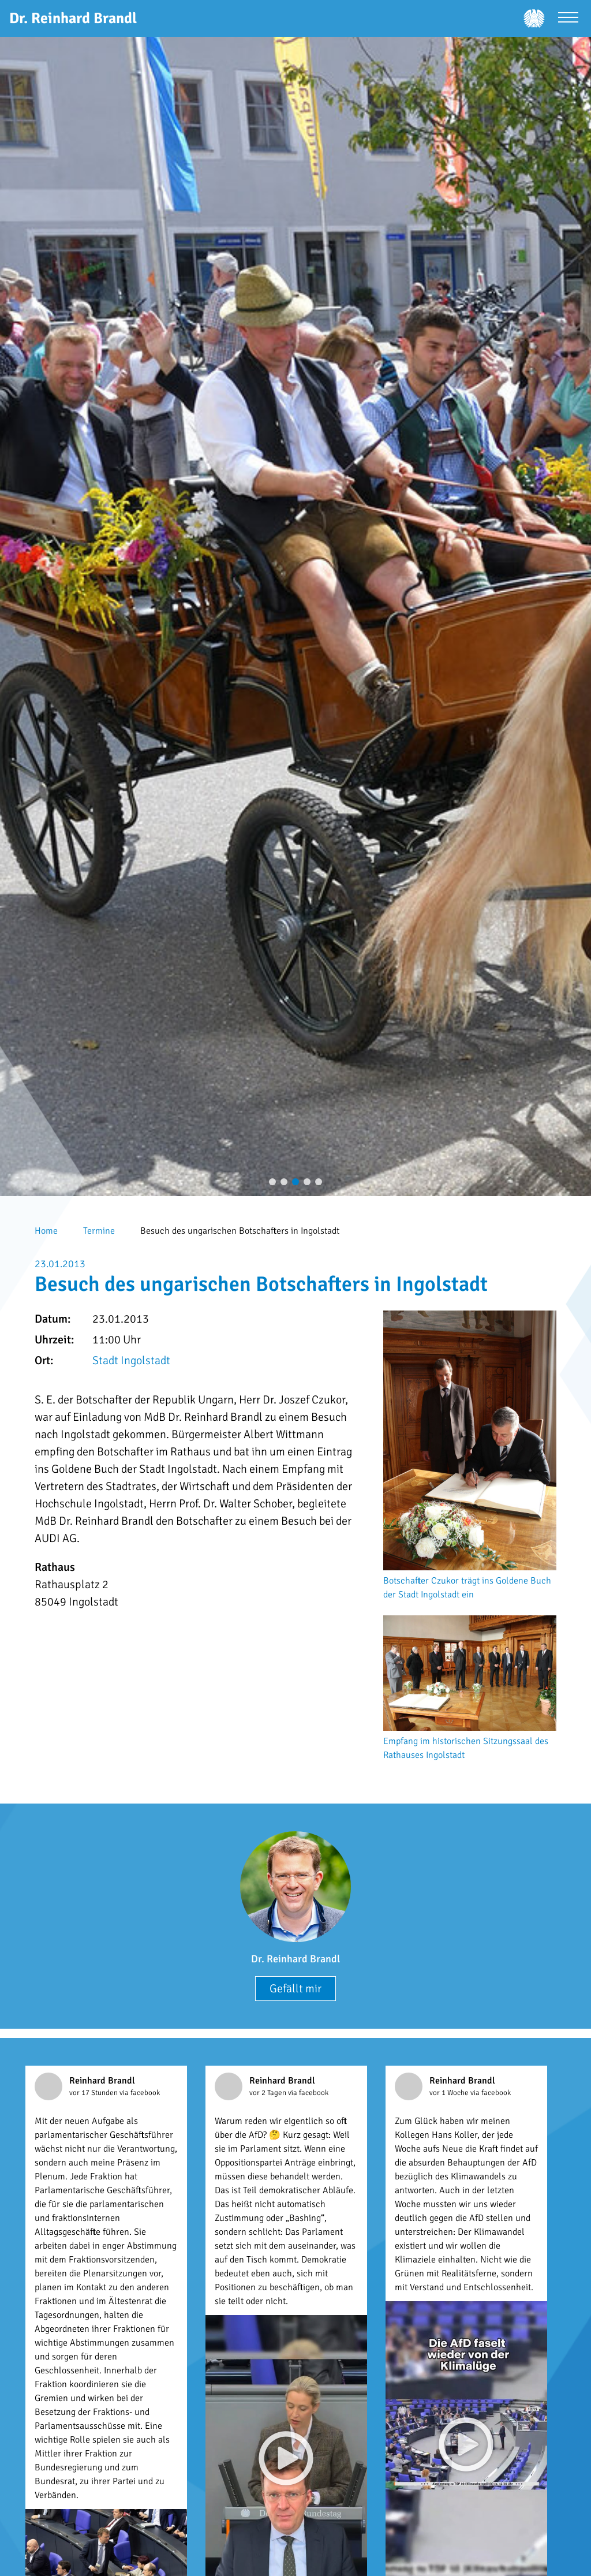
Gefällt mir (295, 1988)
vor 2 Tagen (268, 2092)
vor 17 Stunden (94, 2092)
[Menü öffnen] (568, 19)
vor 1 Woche (449, 2092)
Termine (99, 1231)
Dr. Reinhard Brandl (295, 1958)
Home (46, 1231)
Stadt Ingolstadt (131, 1360)
